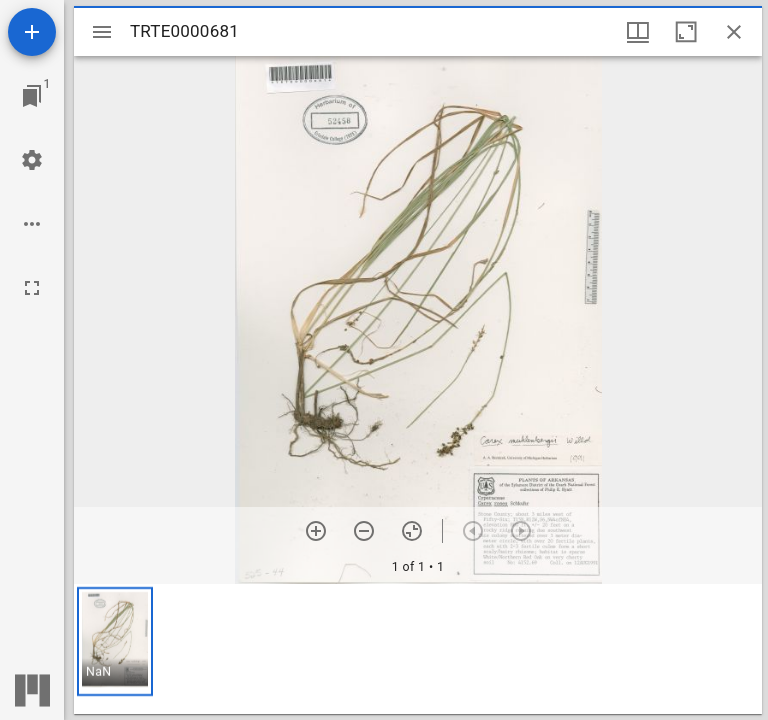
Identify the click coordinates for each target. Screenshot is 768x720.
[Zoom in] (316, 531)
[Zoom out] (364, 531)
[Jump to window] (32, 96)
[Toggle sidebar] (102, 32)
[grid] (418, 649)
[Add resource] (32, 32)
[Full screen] (32, 288)
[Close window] (734, 32)
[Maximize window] (686, 32)
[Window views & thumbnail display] (638, 32)
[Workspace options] (32, 224)
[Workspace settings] (32, 160)
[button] (115, 641)
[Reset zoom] (412, 531)
